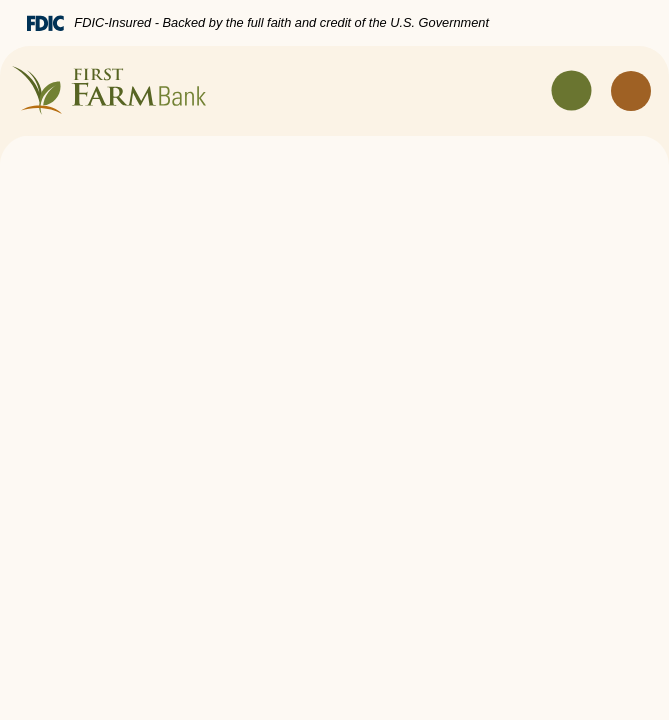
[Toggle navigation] (572, 91)
